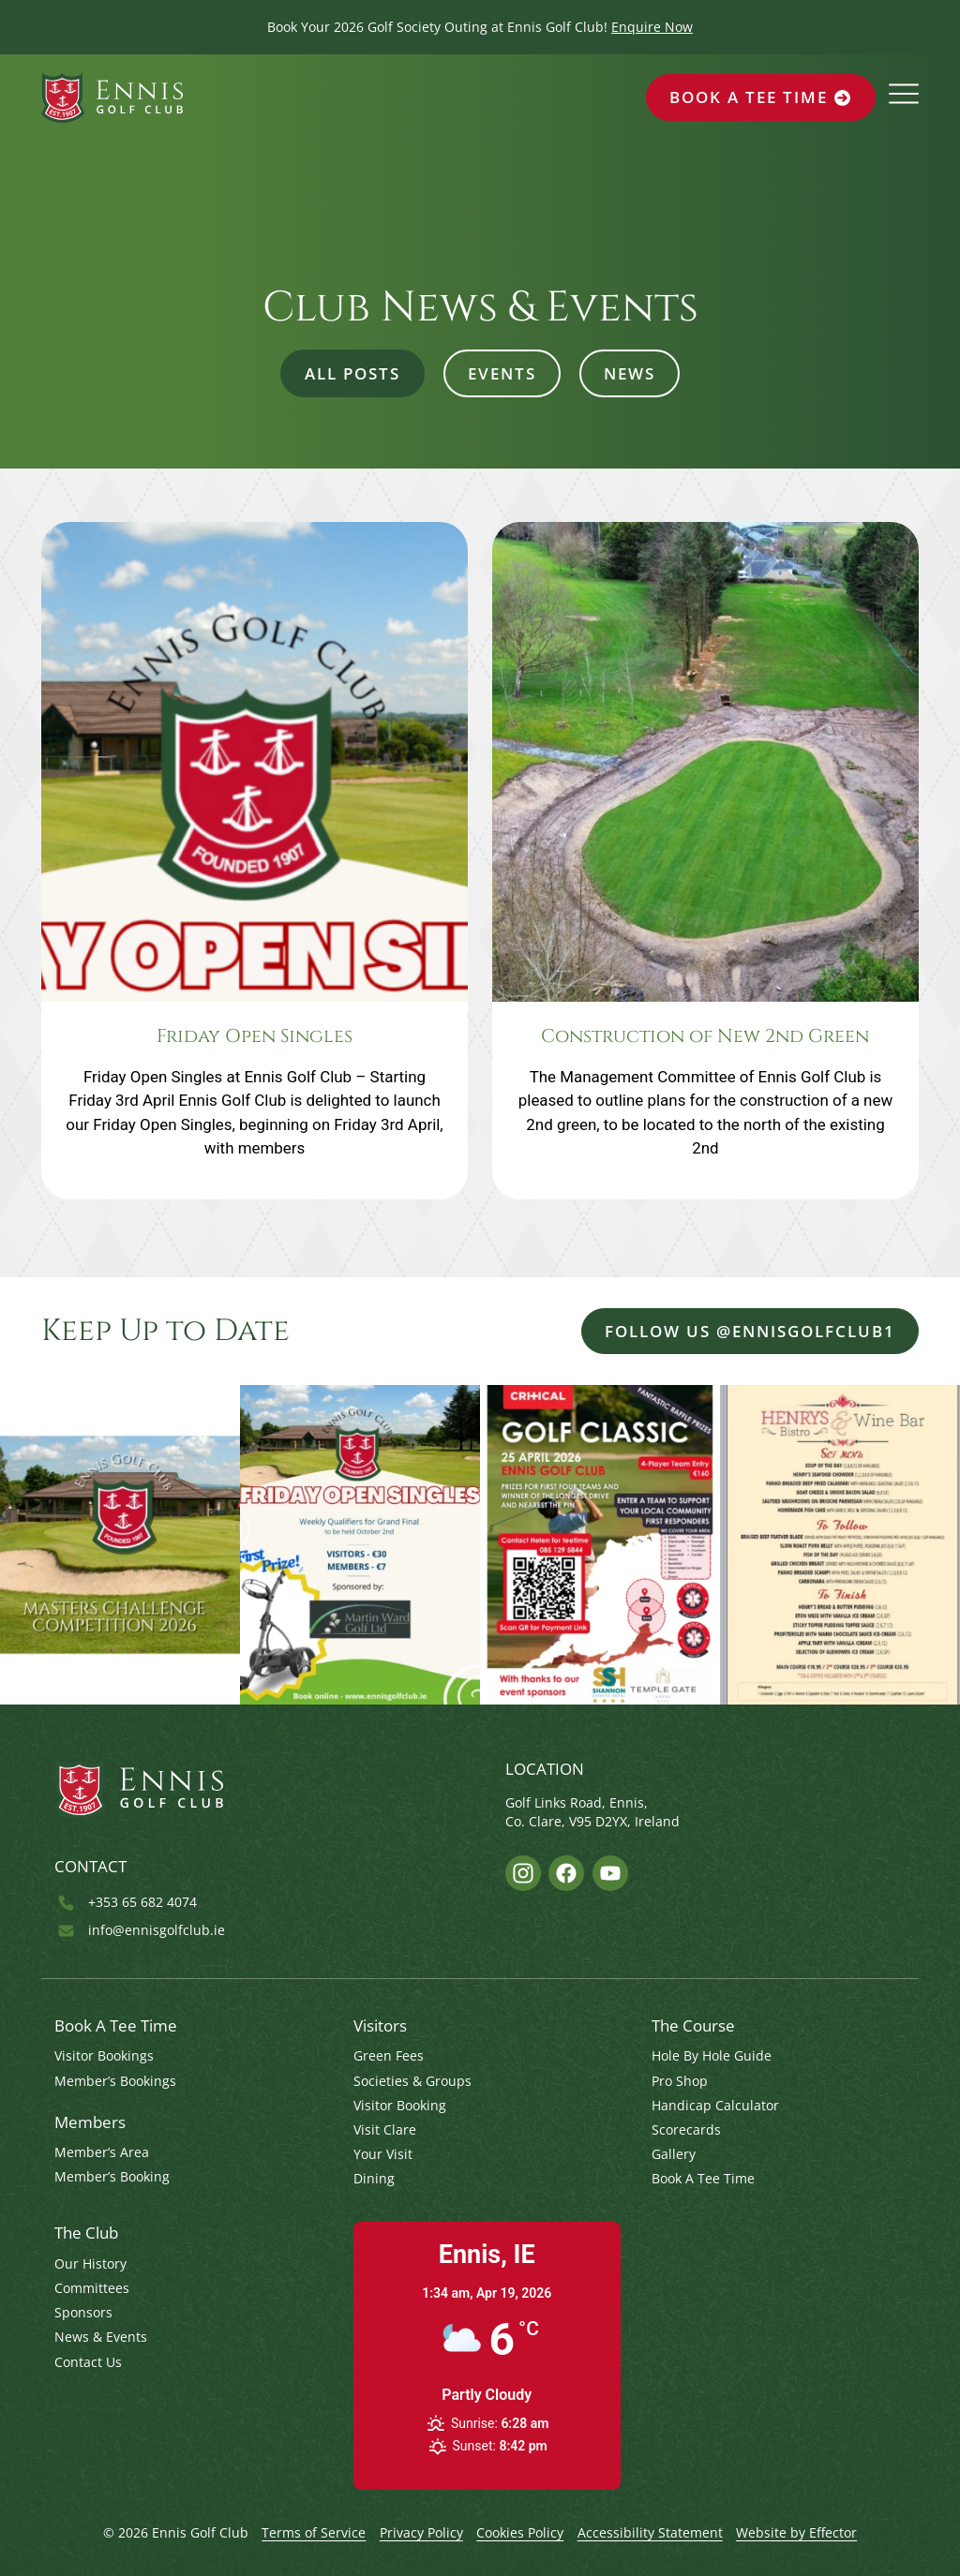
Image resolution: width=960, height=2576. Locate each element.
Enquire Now (652, 27)
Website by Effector (796, 2532)
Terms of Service (314, 2532)
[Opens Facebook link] (566, 1873)
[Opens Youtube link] (610, 1873)
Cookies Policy (519, 2532)
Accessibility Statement (650, 2532)
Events (502, 373)
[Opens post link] (255, 860)
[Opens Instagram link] (523, 1873)
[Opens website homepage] (112, 97)
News (629, 373)
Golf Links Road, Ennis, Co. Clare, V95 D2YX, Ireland (592, 1812)
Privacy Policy (421, 2532)
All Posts (352, 373)
